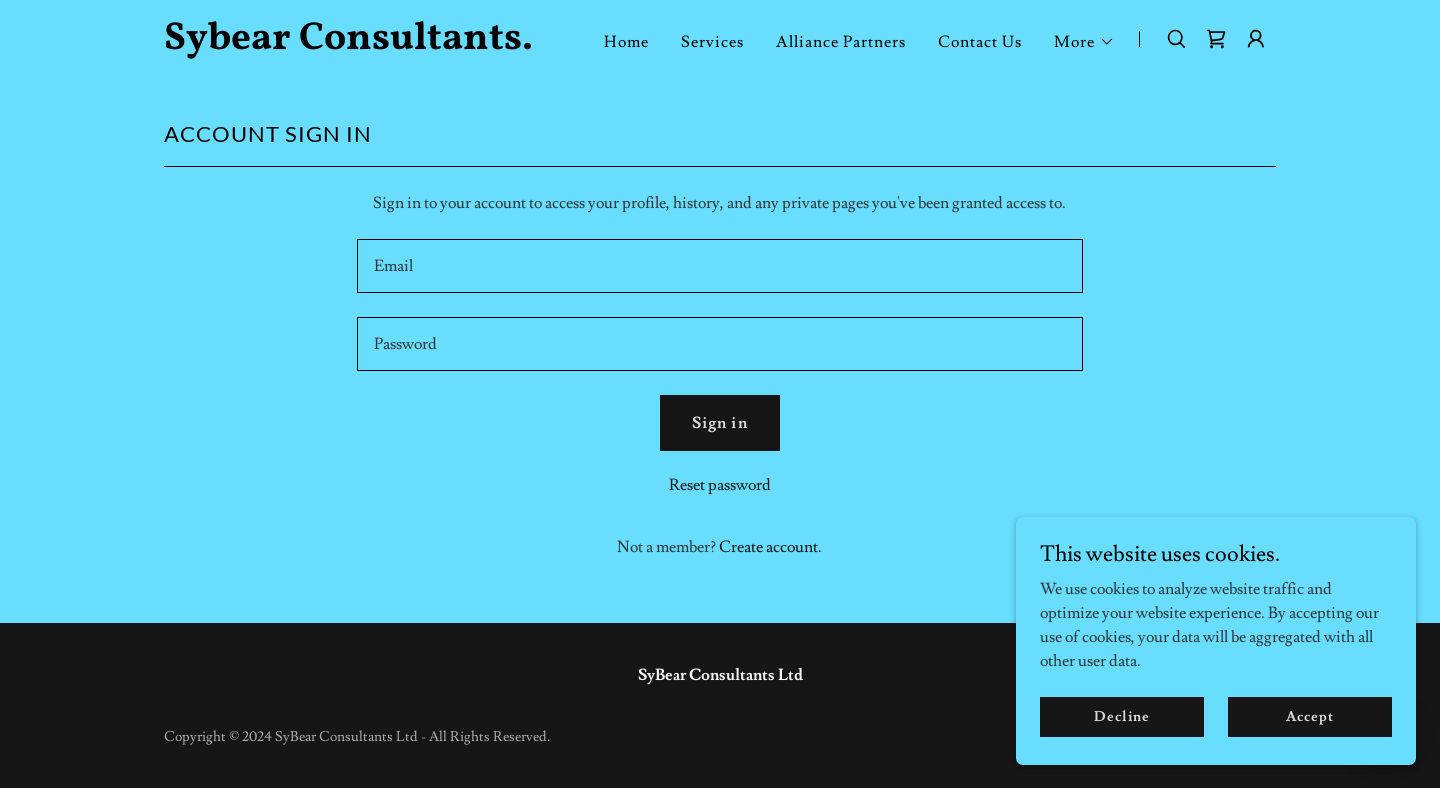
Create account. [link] (770, 547)
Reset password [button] (720, 485)
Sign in (719, 423)
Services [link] (712, 42)
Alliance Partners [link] (841, 42)
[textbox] (719, 266)
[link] (358, 44)
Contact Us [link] (980, 42)
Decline (1121, 716)
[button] (1084, 42)
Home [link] (626, 42)
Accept (1309, 716)
